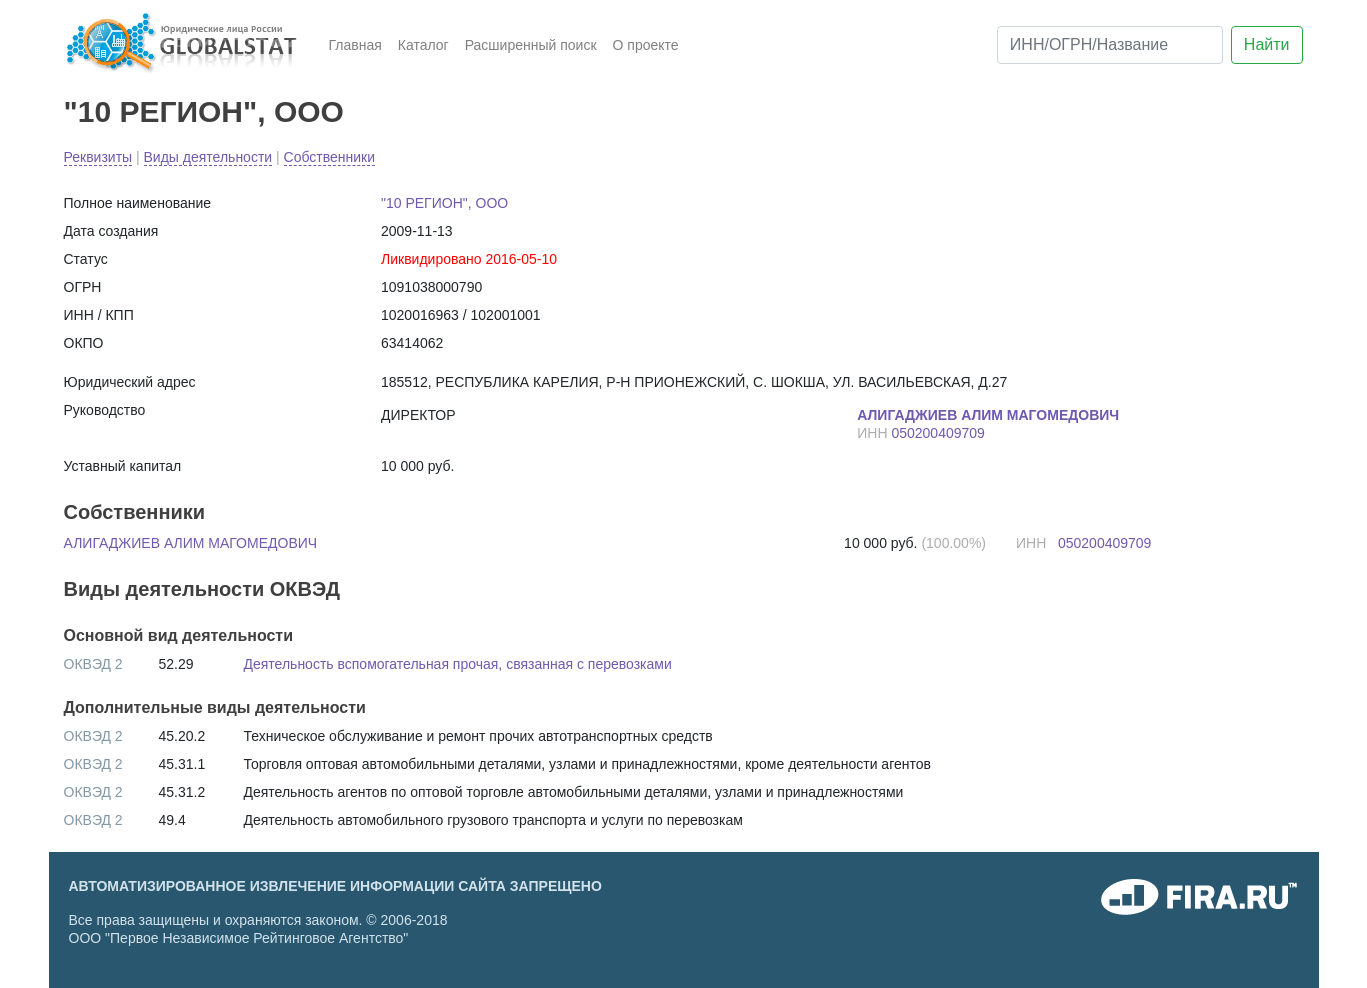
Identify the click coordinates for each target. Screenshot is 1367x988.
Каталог (423, 45)
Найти (1267, 44)
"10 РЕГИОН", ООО (204, 111)
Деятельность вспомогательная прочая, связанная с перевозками (458, 664)
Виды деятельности (208, 157)
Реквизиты (98, 157)
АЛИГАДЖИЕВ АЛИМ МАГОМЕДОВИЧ (191, 543)
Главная (355, 45)
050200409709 (937, 433)
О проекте (646, 45)
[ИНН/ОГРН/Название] (1110, 45)
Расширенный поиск (531, 45)
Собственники (329, 157)
